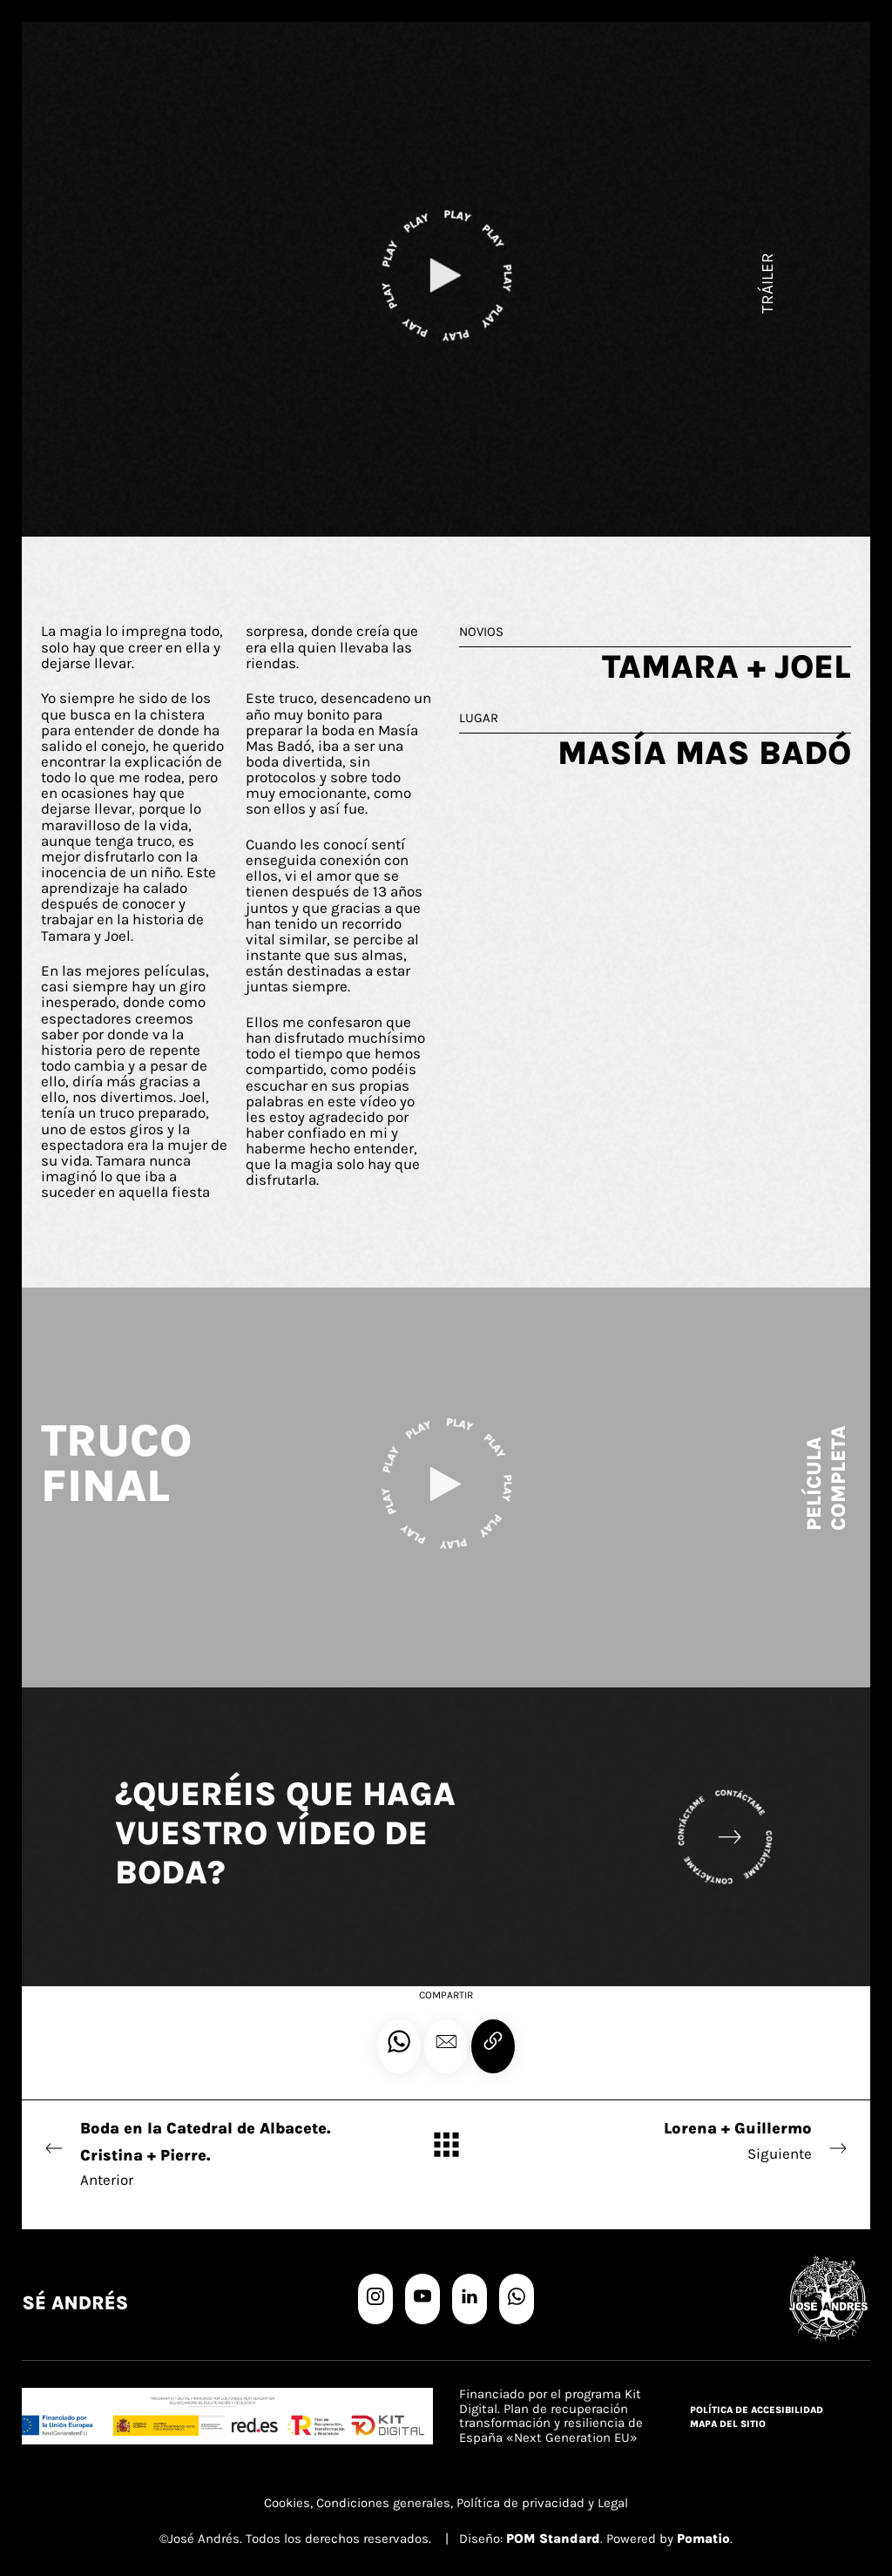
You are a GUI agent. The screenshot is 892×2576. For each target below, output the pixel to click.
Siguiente (697, 2138)
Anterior (194, 2151)
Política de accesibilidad (756, 2410)
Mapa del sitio (728, 2424)
